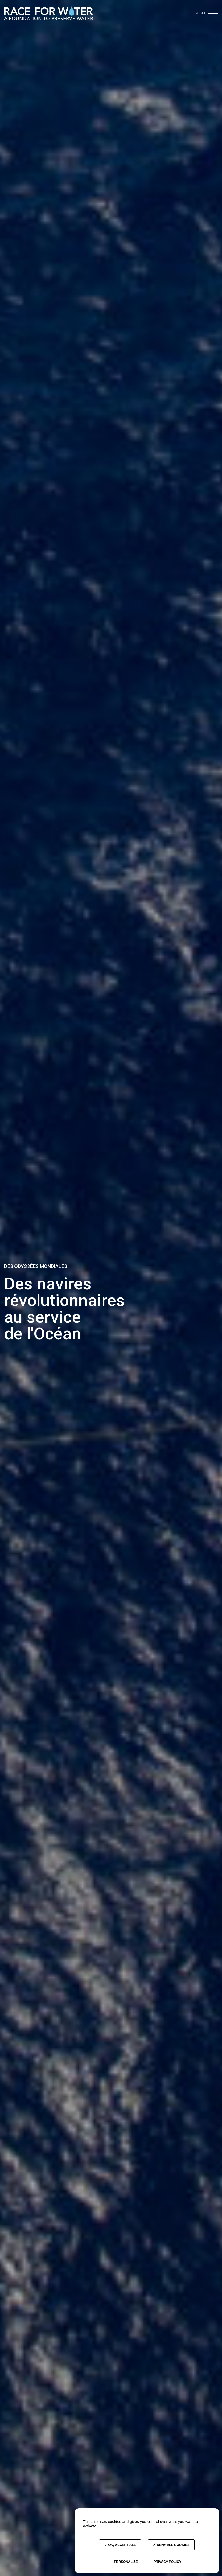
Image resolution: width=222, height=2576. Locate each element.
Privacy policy (167, 2562)
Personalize (126, 2562)
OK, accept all (120, 2545)
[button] (213, 13)
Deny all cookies (171, 2545)
